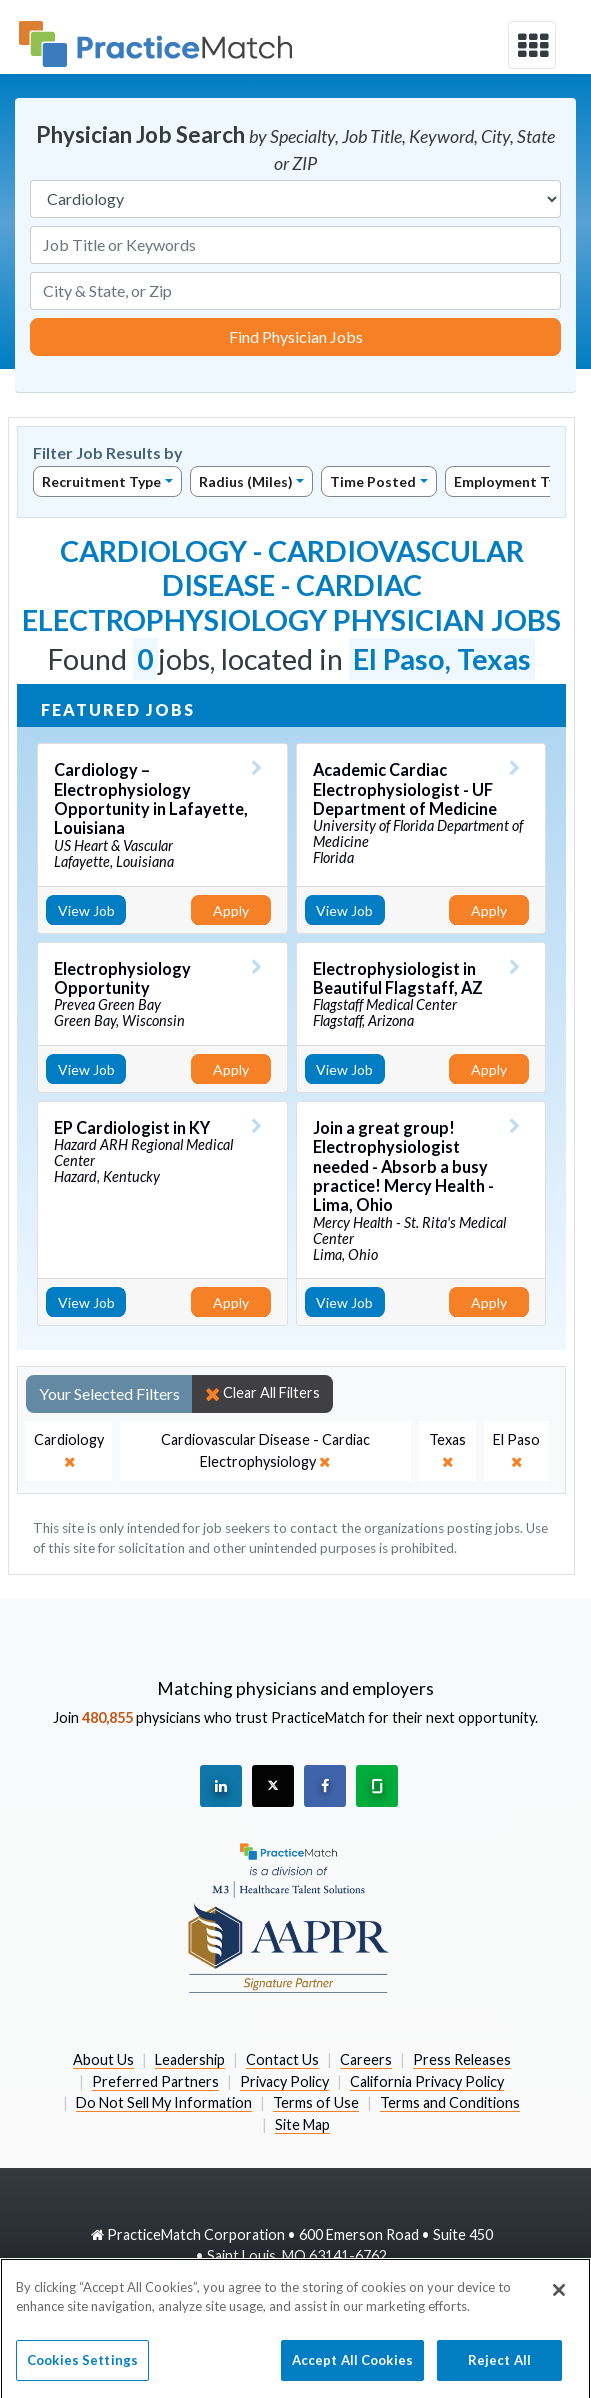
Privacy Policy (284, 2081)
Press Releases (462, 2059)
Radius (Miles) (246, 481)
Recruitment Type (101, 481)
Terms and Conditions (450, 2102)
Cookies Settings (82, 2370)
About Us (103, 2059)
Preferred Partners (155, 2081)
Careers (366, 2059)
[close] (69, 1450)
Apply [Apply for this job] (231, 910)
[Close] (559, 2300)
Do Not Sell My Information (164, 2102)
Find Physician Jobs (296, 336)
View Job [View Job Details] (86, 910)
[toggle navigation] (532, 45)
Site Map (302, 2124)
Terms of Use (316, 2102)
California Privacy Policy (427, 2081)
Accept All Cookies (352, 2370)
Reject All (499, 2370)
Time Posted (373, 481)
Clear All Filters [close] (262, 1393)
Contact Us (282, 2059)
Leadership (190, 2059)
